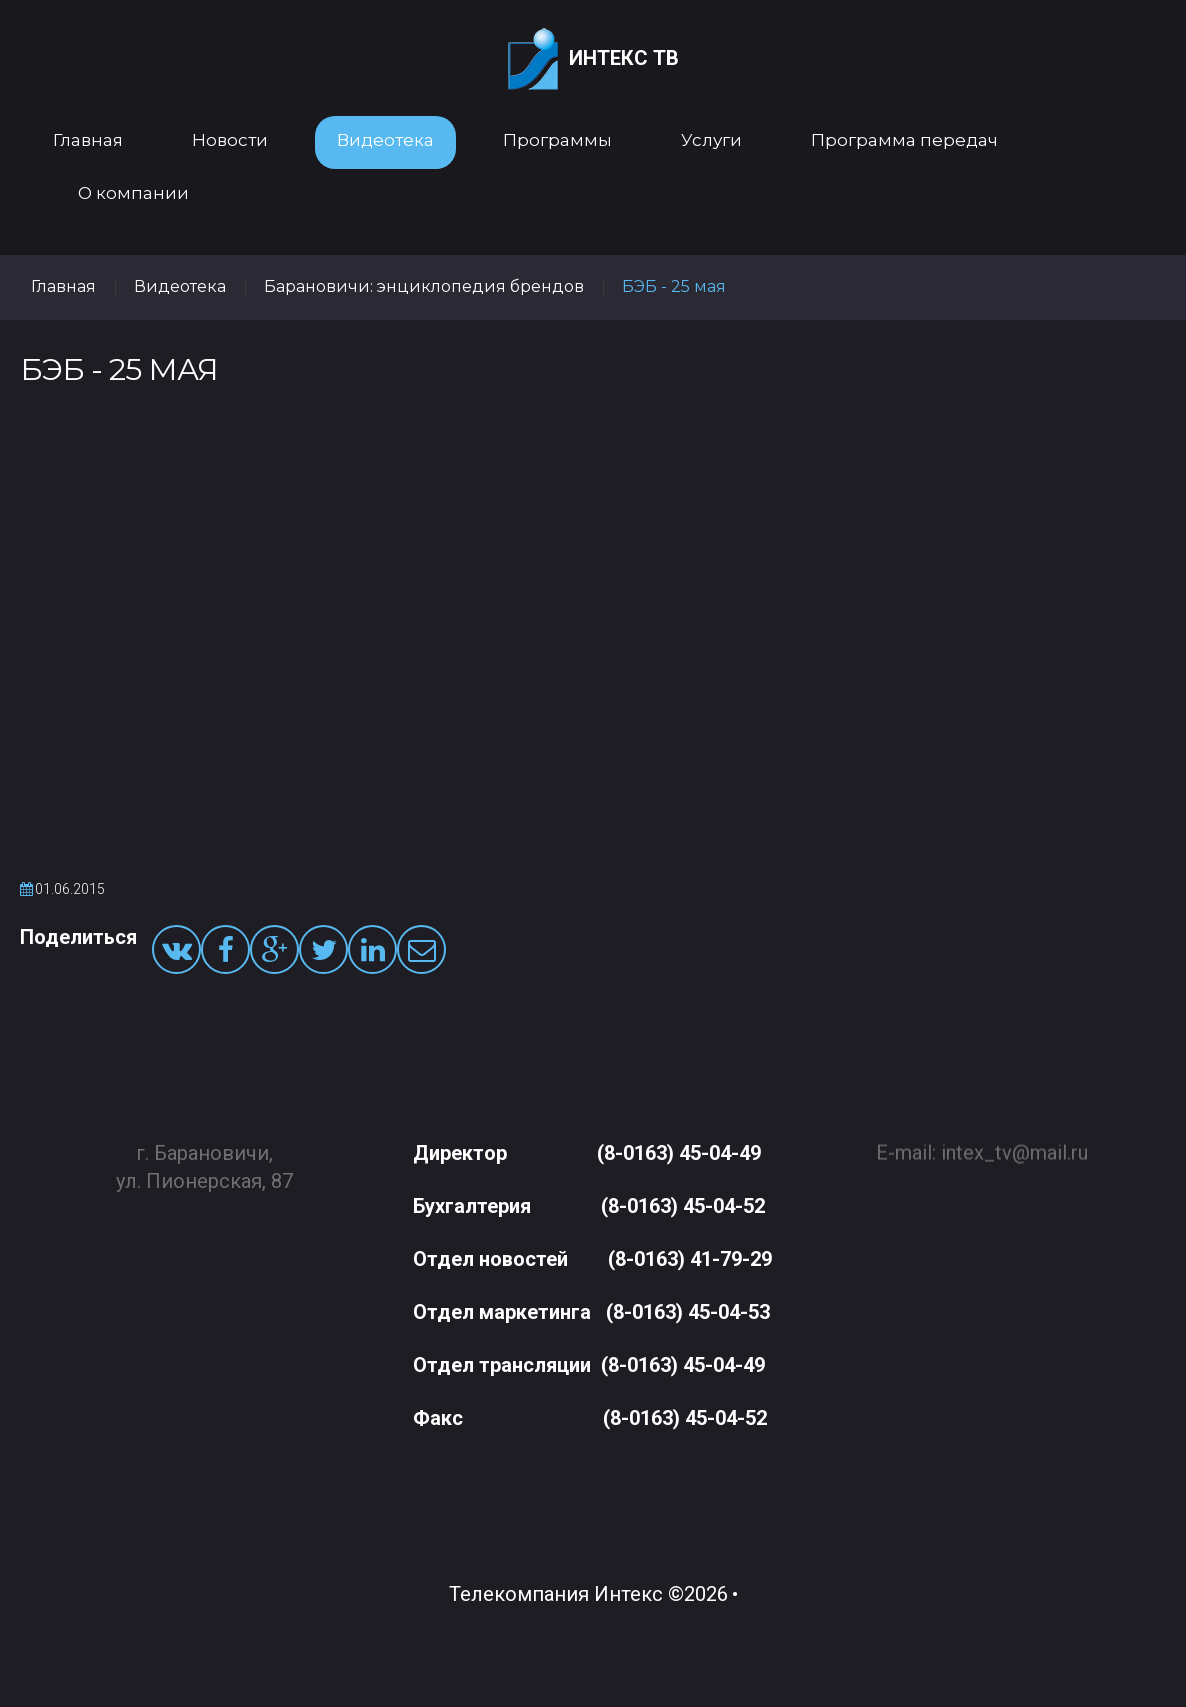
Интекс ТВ (593, 59)
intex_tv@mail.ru (1014, 1143)
